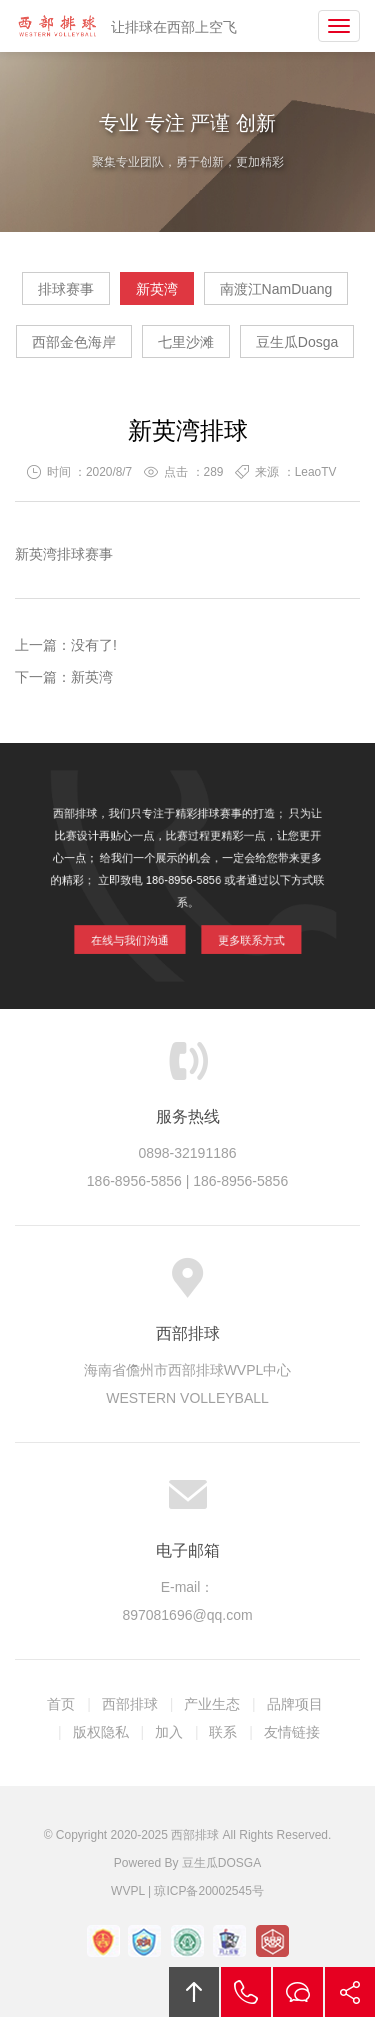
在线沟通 (298, 1992)
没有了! (94, 645)
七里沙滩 (186, 342)
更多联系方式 (240, 929)
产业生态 (212, 1704)
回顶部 (194, 1992)
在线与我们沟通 (139, 929)
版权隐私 (101, 1732)
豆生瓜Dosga (297, 342)
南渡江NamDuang (276, 289)
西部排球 (57, 26)
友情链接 (292, 1732)
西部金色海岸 (74, 342)
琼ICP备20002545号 (208, 1891)
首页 (61, 1704)
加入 (169, 1732)
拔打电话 (246, 1992)
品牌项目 (295, 1704)
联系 (223, 1732)
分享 (350, 1992)
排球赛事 (66, 289)
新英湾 (157, 289)
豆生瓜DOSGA (221, 1863)
